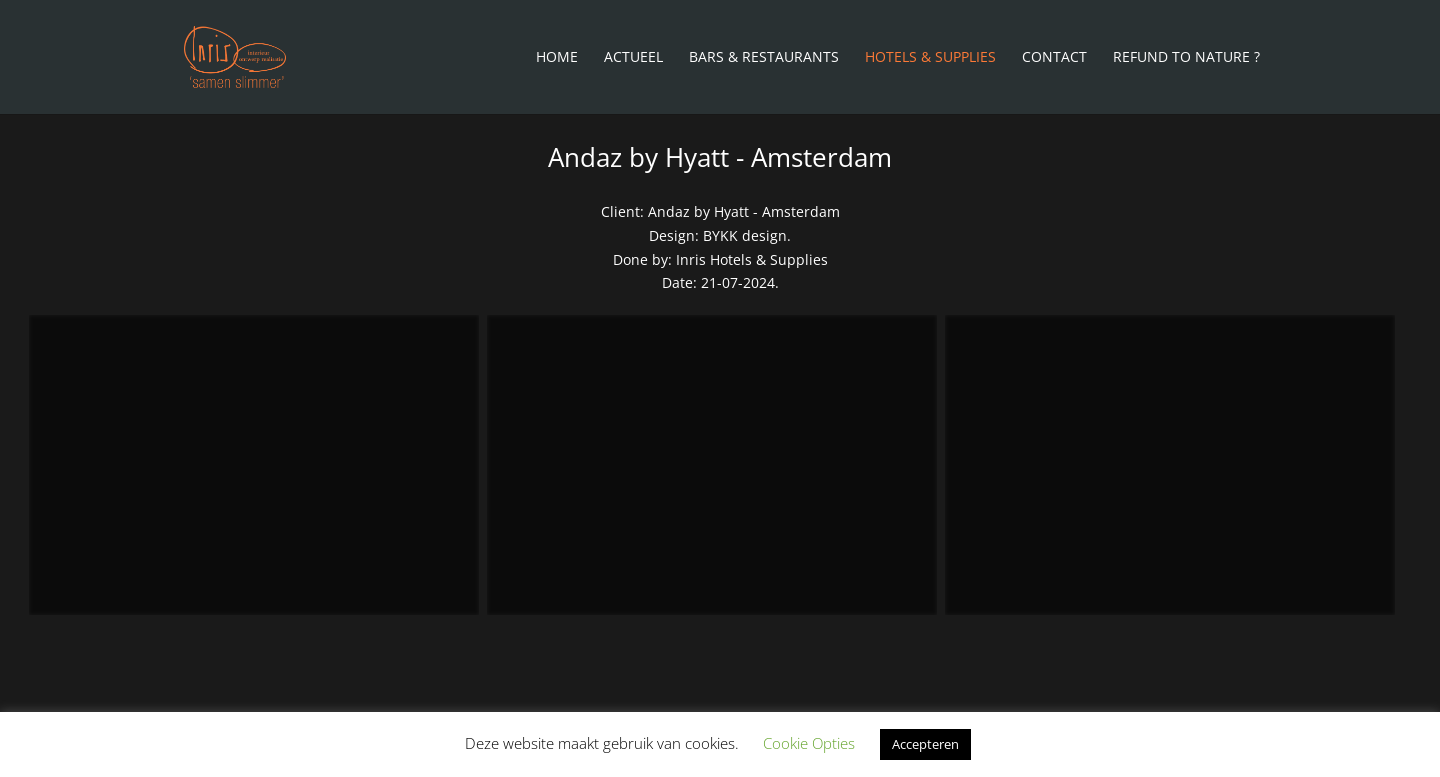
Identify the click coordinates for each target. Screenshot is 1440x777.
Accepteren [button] (925, 744)
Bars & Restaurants (764, 58)
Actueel (633, 58)
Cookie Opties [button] (809, 743)
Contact (1054, 58)
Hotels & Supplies (930, 58)
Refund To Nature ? (1186, 58)
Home (557, 58)
